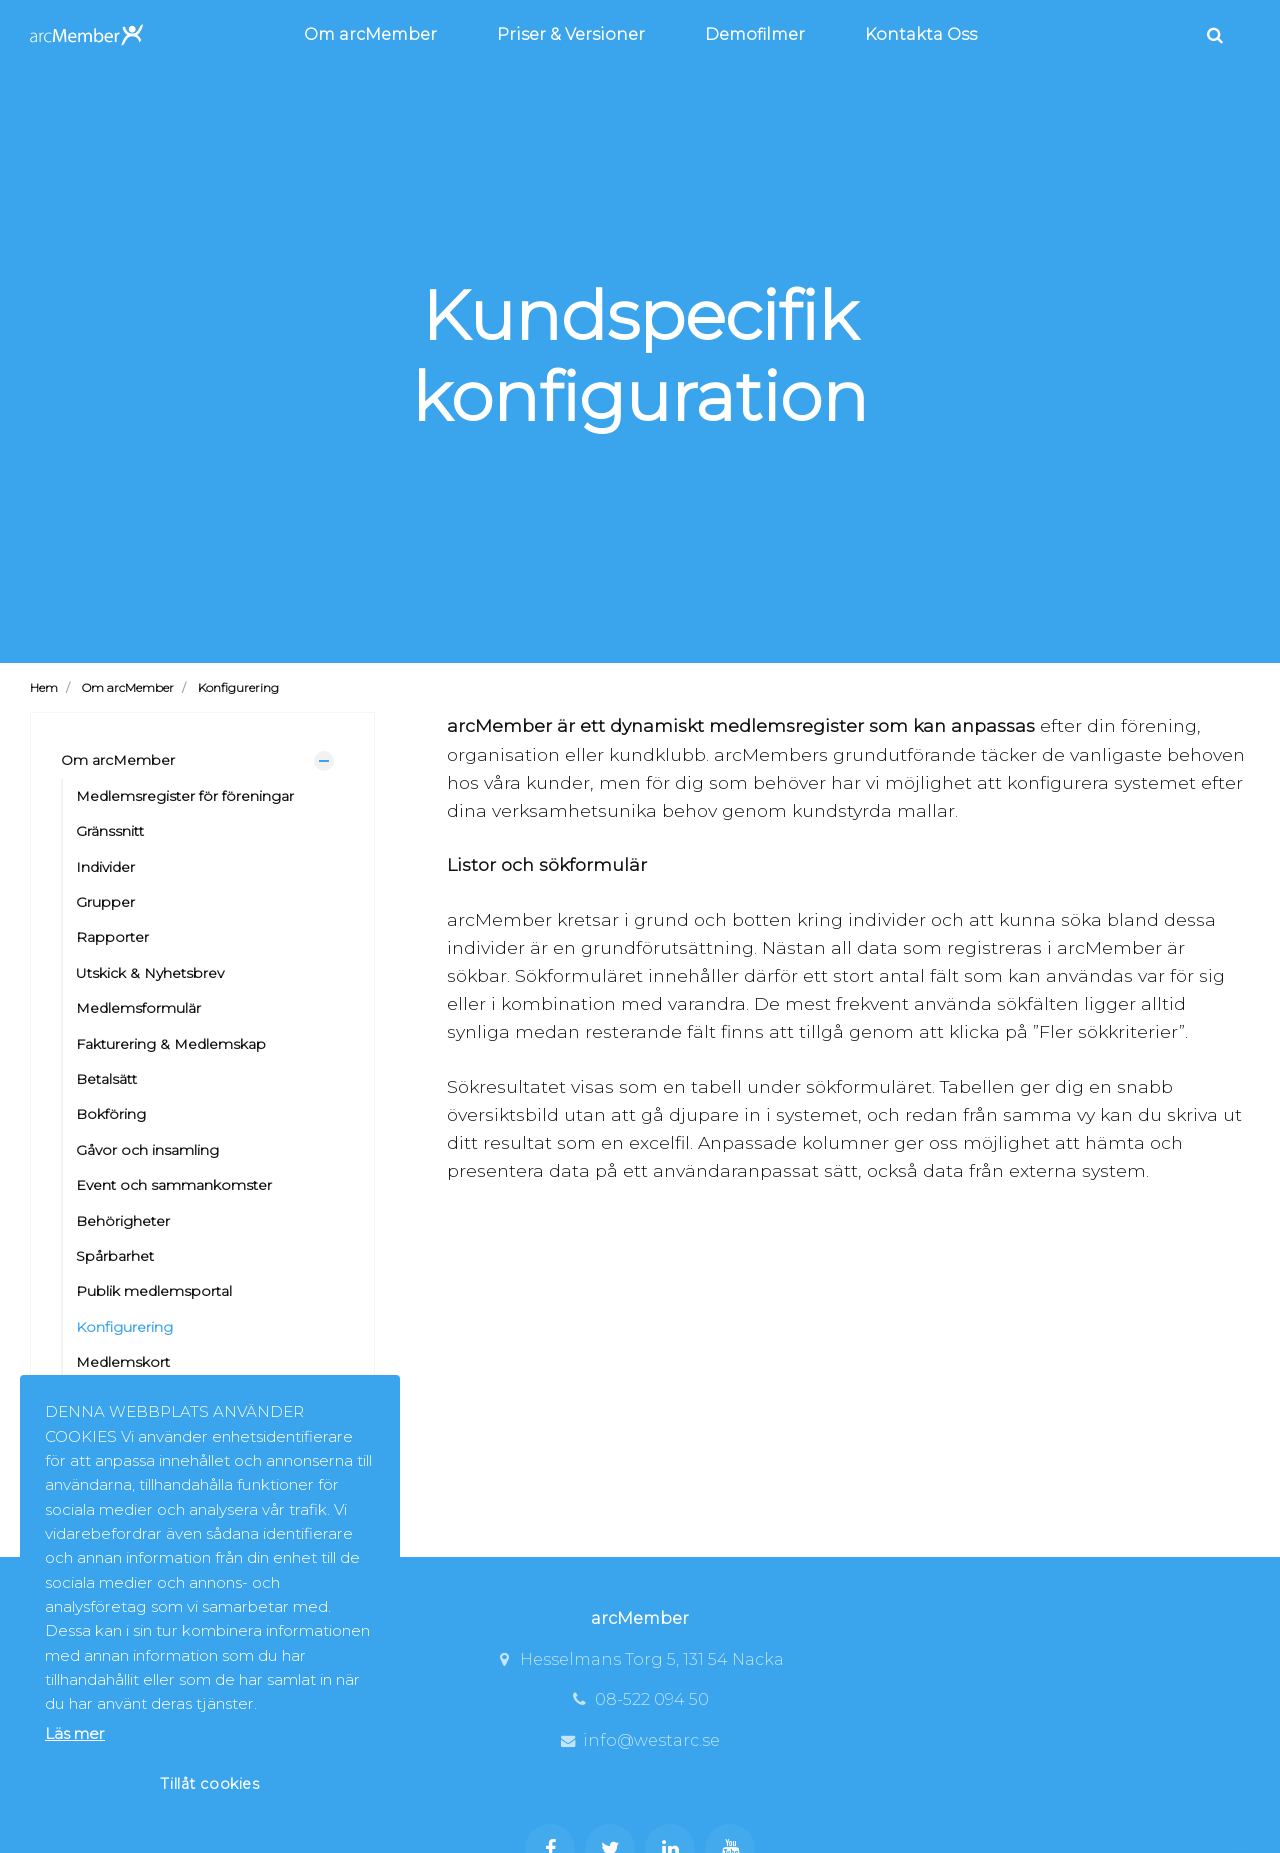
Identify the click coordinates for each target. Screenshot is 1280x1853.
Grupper (105, 902)
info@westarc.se (639, 1740)
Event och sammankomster (174, 1185)
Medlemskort (123, 1362)
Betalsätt (106, 1079)
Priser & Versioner (571, 34)
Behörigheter (123, 1221)
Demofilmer (755, 34)
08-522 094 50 (640, 1699)
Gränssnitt (110, 831)
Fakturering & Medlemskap (171, 1044)
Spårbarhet (115, 1256)
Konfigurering (124, 1327)
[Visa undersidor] (324, 761)
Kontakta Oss (921, 34)
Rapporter (112, 937)
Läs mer (75, 1733)
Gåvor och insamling (147, 1150)
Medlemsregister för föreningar (185, 796)
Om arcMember (370, 34)
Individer (105, 867)
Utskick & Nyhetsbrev (150, 973)
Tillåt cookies (209, 1784)
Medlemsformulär (138, 1008)
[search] (1215, 35)
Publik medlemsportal (154, 1291)
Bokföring (111, 1114)
